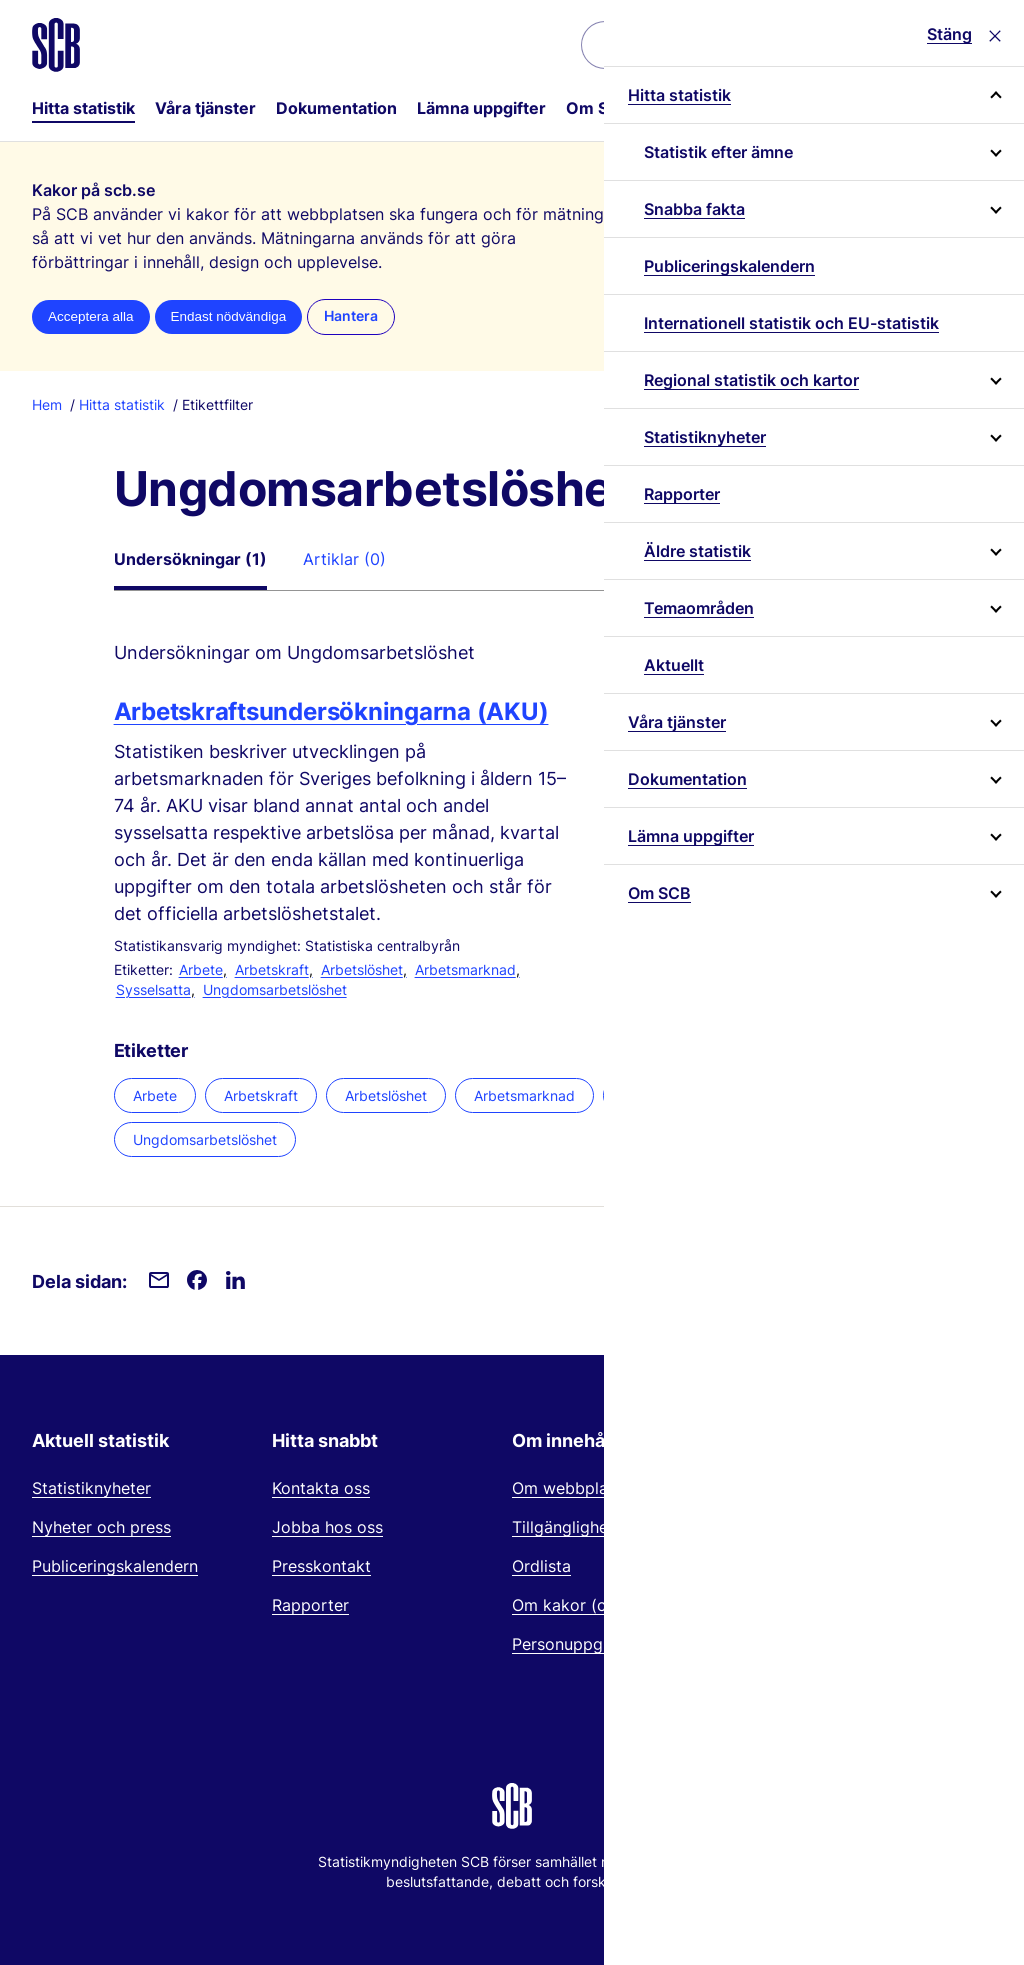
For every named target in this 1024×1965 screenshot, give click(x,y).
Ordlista (541, 1566)
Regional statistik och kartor (751, 380)
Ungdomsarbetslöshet (275, 989)
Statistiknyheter (705, 437)
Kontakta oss (321, 1488)
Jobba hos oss (327, 1527)
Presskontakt (321, 1566)
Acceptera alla (91, 316)
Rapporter (682, 494)
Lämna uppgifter (481, 108)
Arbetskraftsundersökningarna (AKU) (331, 711)
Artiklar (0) (344, 559)
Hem (47, 404)
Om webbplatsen (576, 1488)
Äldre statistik (697, 551)
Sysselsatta (153, 989)
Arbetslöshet (362, 969)
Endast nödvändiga (229, 316)
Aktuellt (674, 665)
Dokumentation (336, 108)
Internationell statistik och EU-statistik (791, 323)
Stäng (949, 34)
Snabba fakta (694, 209)
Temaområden (699, 608)
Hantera (351, 316)
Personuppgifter (573, 1644)
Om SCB (598, 108)
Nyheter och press (101, 1527)
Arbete (201, 969)
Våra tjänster (205, 108)
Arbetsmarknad (465, 969)
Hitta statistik (83, 108)
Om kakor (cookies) (587, 1605)
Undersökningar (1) (190, 559)
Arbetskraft (272, 969)
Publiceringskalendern (729, 266)
